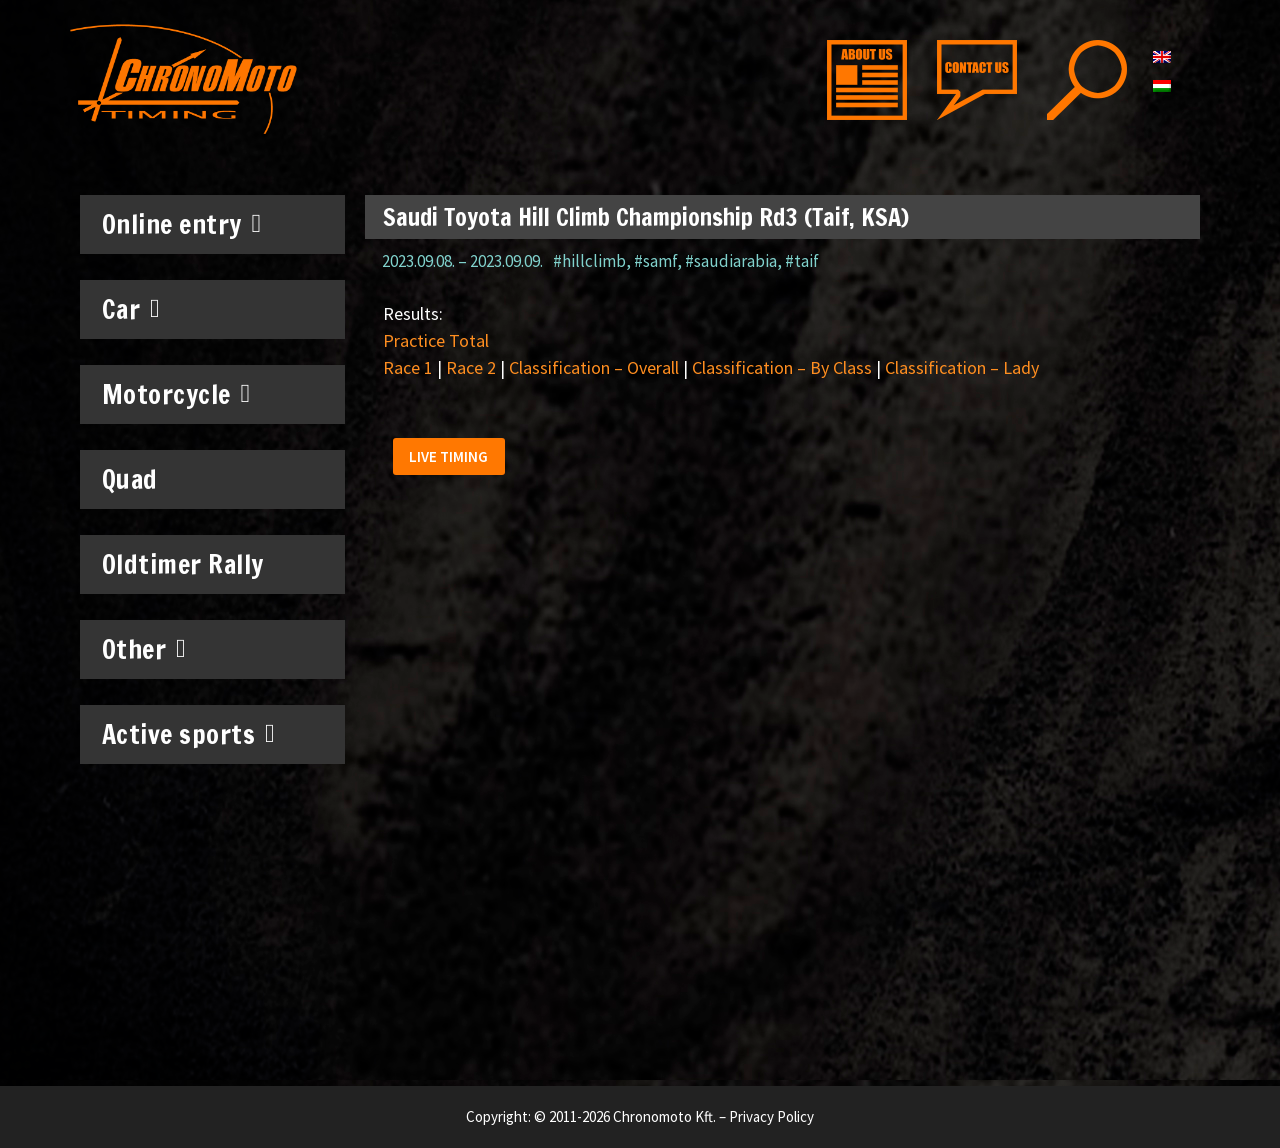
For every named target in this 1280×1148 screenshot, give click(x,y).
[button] (452, 460)
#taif (802, 261)
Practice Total (436, 340)
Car (131, 309)
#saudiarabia (731, 261)
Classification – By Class (782, 367)
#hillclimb (589, 261)
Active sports (189, 734)
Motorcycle (176, 394)
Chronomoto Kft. (664, 1116)
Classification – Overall (594, 367)
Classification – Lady (962, 367)
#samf (655, 261)
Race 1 (408, 367)
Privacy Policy (771, 1116)
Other (144, 649)
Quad (130, 479)
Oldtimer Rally (183, 564)
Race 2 (471, 367)
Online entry (182, 224)
